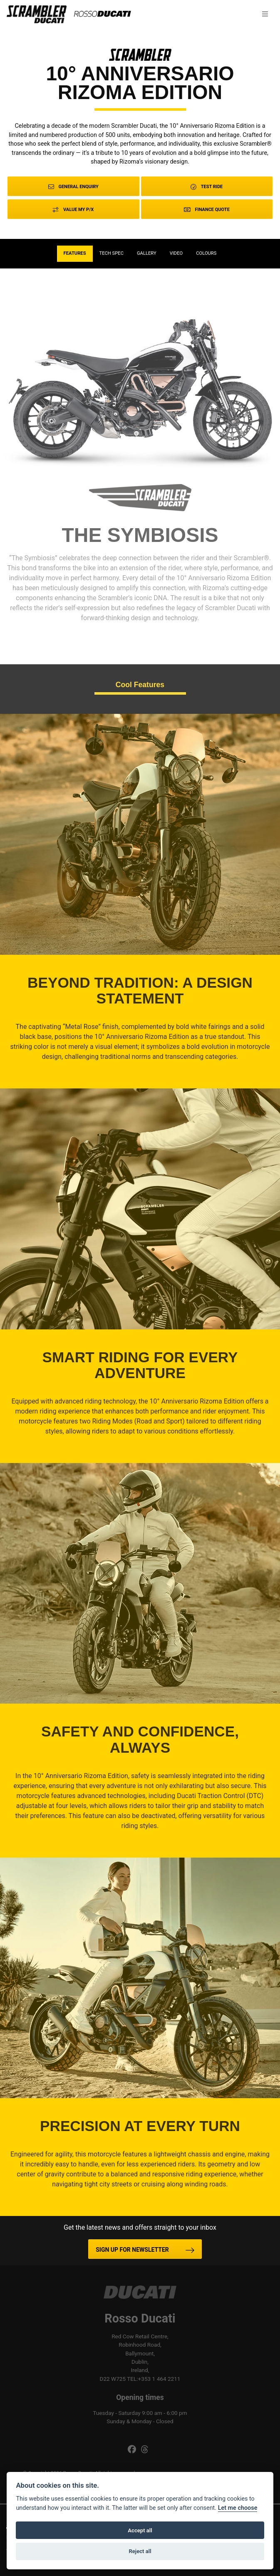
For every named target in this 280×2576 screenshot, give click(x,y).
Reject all (140, 2551)
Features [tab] (75, 253)
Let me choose (238, 2507)
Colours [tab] (206, 253)
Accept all (140, 2530)
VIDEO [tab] (176, 253)
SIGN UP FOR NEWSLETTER (132, 2249)
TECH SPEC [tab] (111, 253)
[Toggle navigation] (265, 14)
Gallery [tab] (146, 253)
